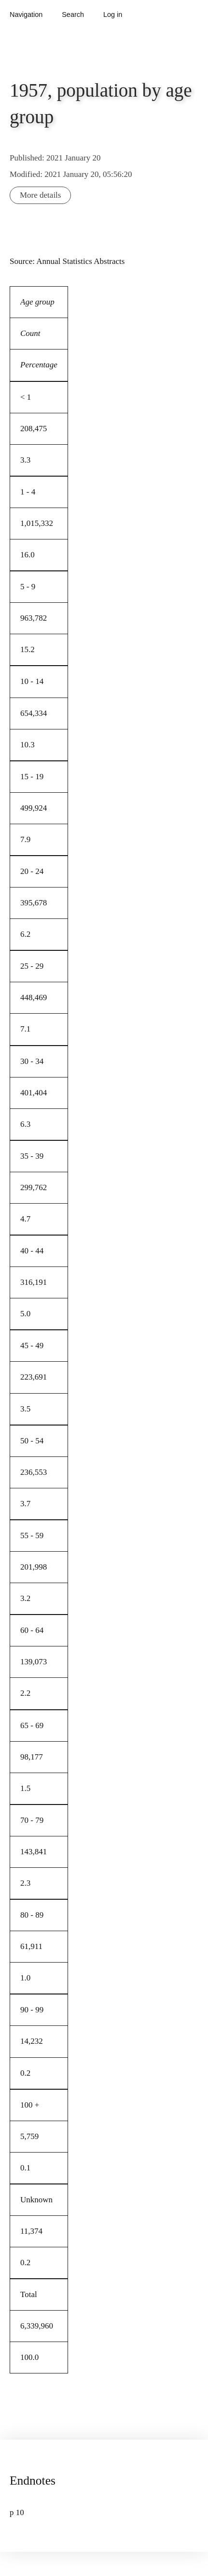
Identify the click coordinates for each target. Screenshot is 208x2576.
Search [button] (73, 14)
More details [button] (40, 195)
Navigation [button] (26, 14)
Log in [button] (112, 14)
